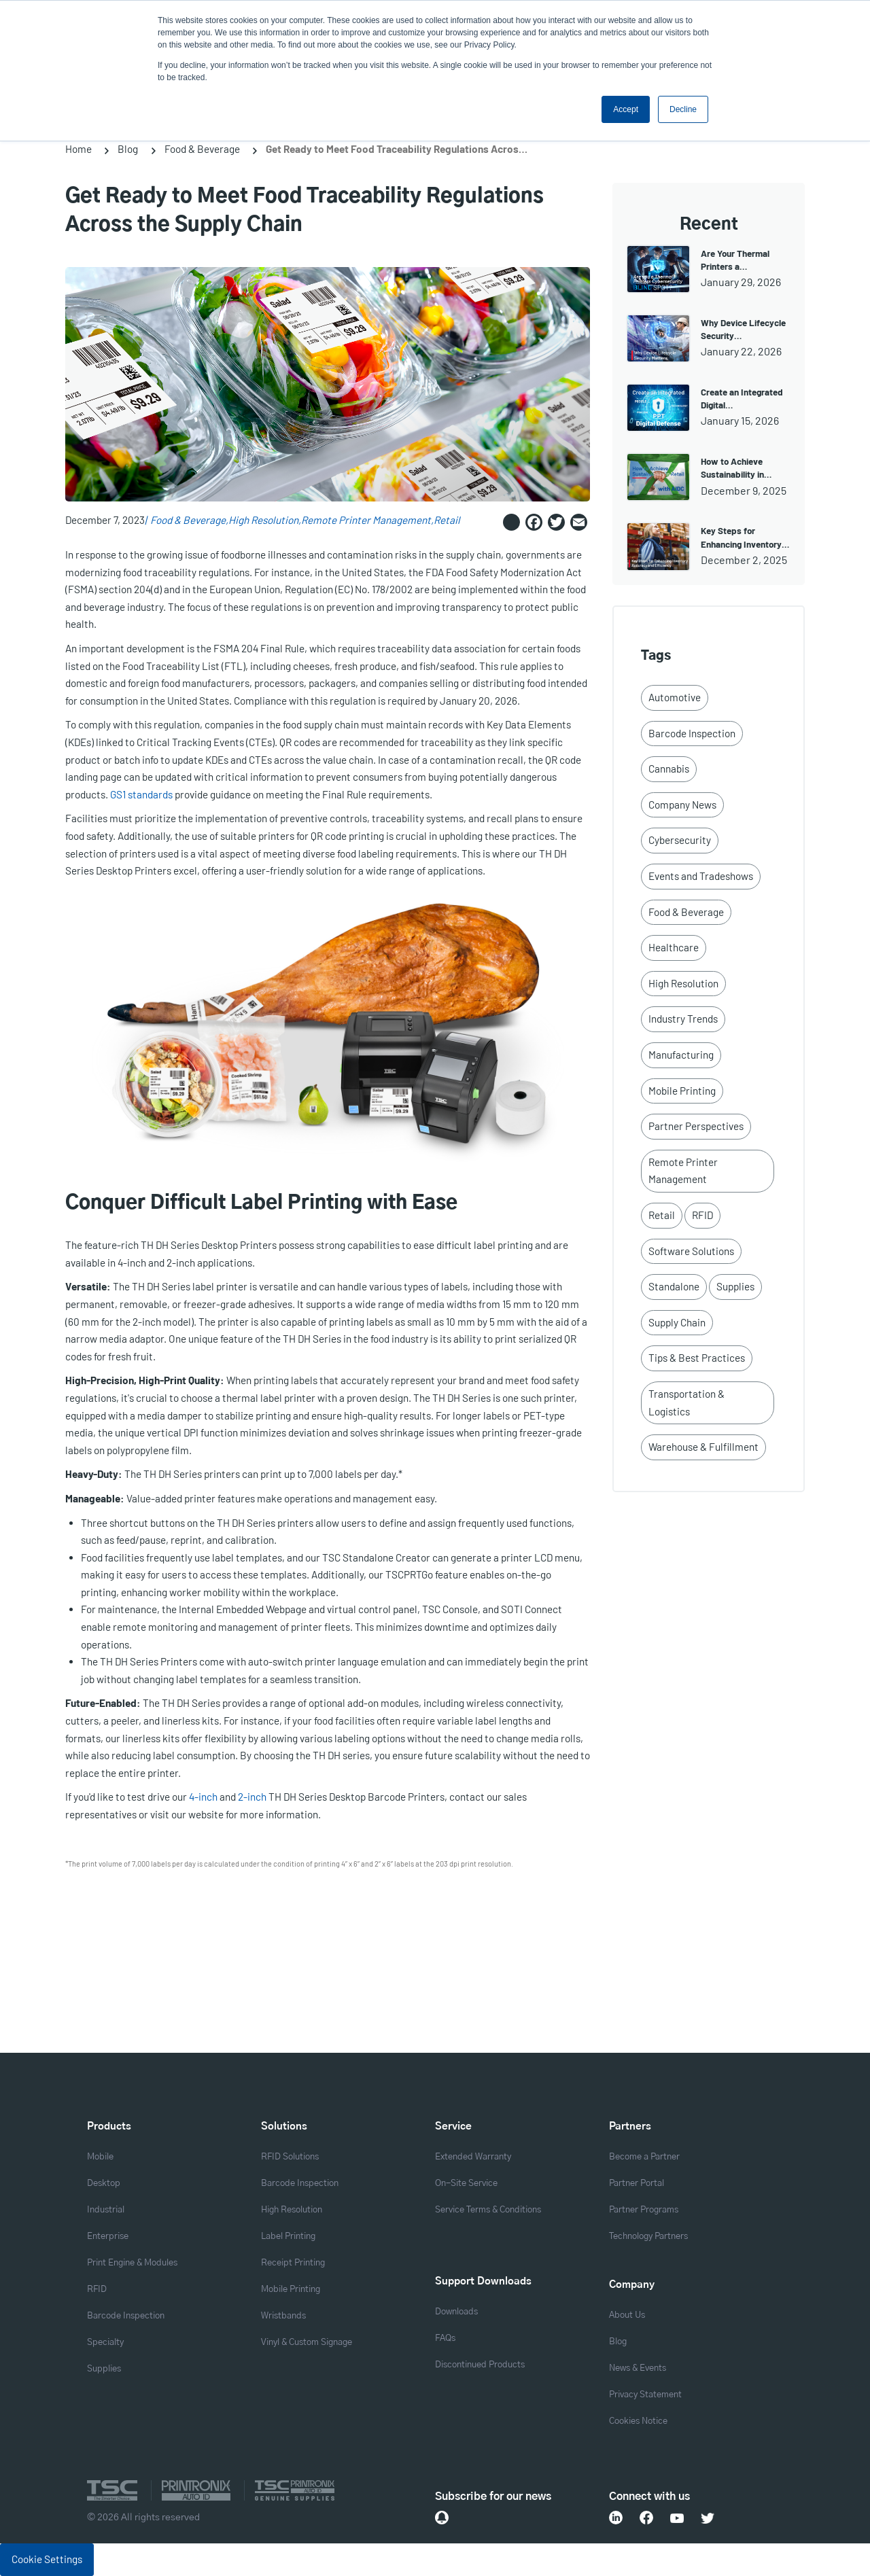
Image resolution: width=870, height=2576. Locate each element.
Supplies (735, 1286)
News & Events (637, 2368)
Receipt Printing (293, 2263)
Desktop (103, 2183)
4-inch (204, 1796)
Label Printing (288, 2236)
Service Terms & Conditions (488, 2210)
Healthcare (673, 947)
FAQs (445, 2338)
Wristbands (283, 2316)
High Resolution (263, 520)
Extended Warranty (473, 2157)
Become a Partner (644, 2157)
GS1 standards (141, 794)
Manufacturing (681, 1054)
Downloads (456, 2312)
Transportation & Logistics (686, 1402)
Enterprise (107, 2236)
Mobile (100, 2157)
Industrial (105, 2210)
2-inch (253, 1796)
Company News (682, 804)
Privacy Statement (645, 2394)
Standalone (673, 1286)
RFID (702, 1215)
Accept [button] (625, 109)
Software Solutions (691, 1251)
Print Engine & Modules (132, 2263)
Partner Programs (643, 2210)
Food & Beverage (202, 149)
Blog (128, 149)
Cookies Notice (638, 2421)
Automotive (674, 697)
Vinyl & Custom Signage (306, 2342)
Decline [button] (683, 109)
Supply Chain (677, 1322)
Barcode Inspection (691, 733)
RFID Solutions (290, 2157)
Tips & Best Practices (696, 1358)
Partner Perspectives (696, 1126)
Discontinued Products (480, 2365)
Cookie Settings (47, 2559)
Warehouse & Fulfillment (703, 1447)
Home (78, 149)
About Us (627, 2315)
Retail (447, 520)
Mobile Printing (682, 1090)
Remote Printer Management (366, 520)
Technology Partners (648, 2236)
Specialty (105, 2342)
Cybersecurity (679, 840)
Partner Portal (636, 2183)
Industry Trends (683, 1018)
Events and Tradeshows (700, 876)
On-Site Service (466, 2183)
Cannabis (668, 768)
